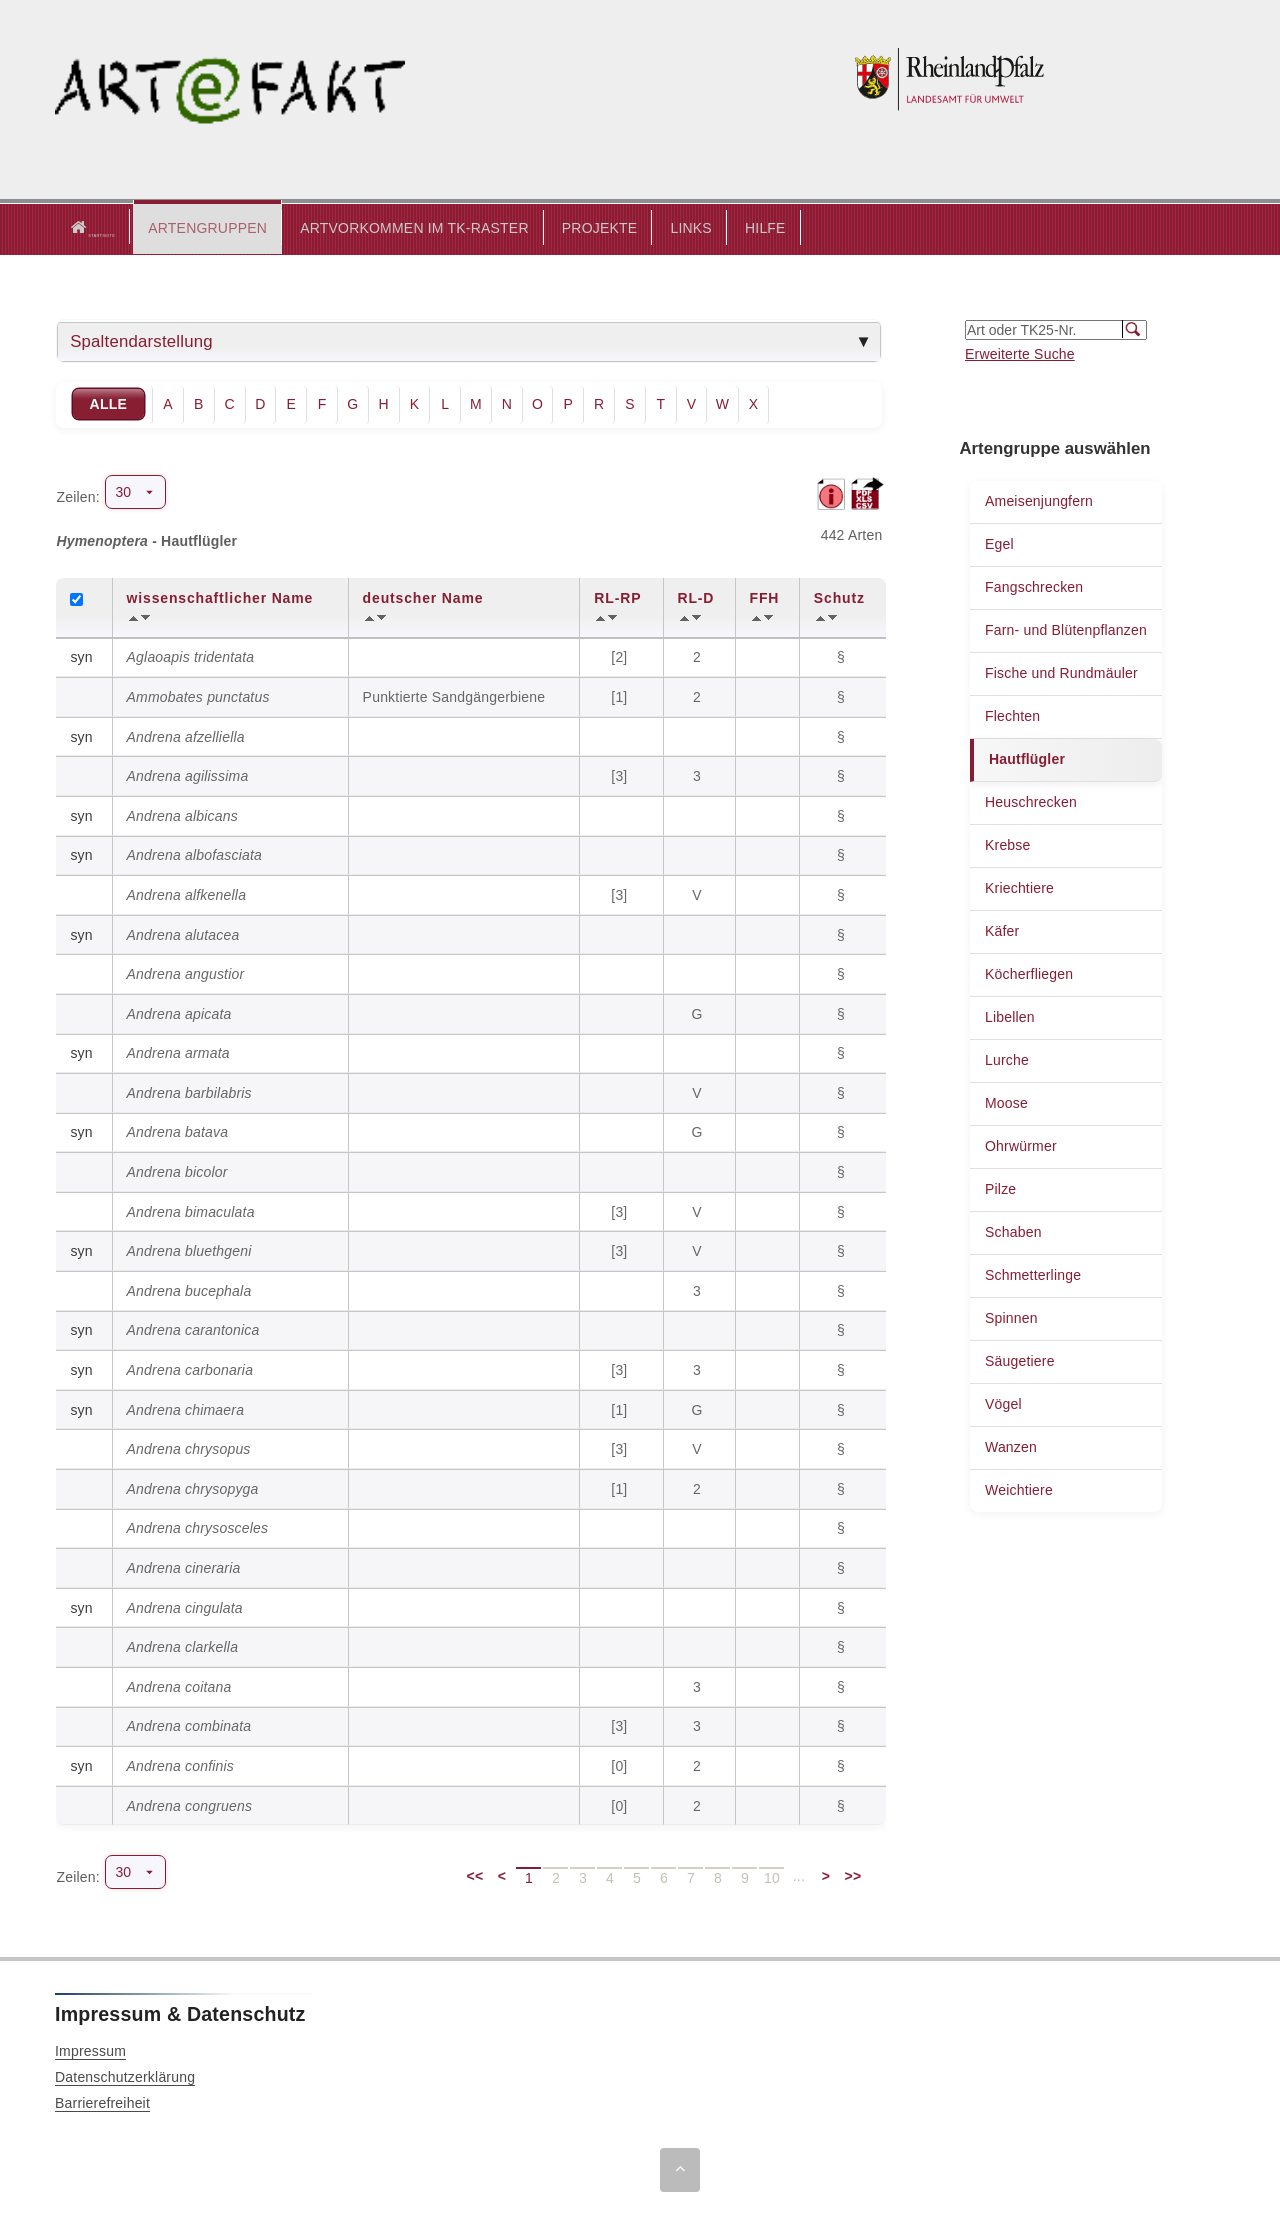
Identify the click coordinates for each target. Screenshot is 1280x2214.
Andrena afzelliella (186, 735)
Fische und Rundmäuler (1061, 672)
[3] (621, 775)
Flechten (1012, 715)
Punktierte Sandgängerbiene (454, 696)
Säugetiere (1020, 1360)
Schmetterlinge (1033, 1274)
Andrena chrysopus (189, 1448)
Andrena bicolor (177, 1171)
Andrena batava (178, 1131)
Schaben (1013, 1231)
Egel (999, 543)
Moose (1006, 1102)
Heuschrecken (1031, 801)
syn (81, 656)
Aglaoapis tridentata (191, 656)
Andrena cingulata (185, 1606)
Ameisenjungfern (1039, 500)
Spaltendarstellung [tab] (141, 340)
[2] (621, 656)
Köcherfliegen (1029, 973)
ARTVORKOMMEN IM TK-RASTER (389, 227)
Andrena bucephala (189, 1290)
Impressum (90, 2050)
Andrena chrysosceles (198, 1527)
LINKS (665, 227)
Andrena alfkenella (187, 894)
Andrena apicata (179, 1013)
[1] (621, 696)
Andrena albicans (182, 815)
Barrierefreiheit (102, 2102)
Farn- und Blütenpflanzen (1066, 629)
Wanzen (1011, 1446)
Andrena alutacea (183, 933)
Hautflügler (1027, 758)
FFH (765, 597)
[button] (182, 228)
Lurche (1007, 1059)
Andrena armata (178, 1052)
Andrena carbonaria (190, 1369)
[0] (621, 1765)
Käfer (1002, 930)
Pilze (1000, 1188)
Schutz (839, 597)
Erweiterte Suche (1020, 353)
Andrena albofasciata (195, 854)
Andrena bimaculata (191, 1211)
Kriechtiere (1019, 887)
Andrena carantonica (193, 1329)
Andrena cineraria (184, 1567)
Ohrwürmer (1021, 1145)
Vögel (1003, 1403)
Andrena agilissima (188, 775)
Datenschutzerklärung (125, 2076)
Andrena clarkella (183, 1646)
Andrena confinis (181, 1765)
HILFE (740, 227)
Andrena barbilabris (189, 1092)
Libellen (1010, 1016)
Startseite (79, 228)
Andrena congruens (190, 1804)
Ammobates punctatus (198, 696)
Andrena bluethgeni (189, 1250)
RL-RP (617, 597)
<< (475, 1875)
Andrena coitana (179, 1686)
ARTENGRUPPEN (182, 227)
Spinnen (1011, 1317)
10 (772, 1877)
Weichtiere (1019, 1489)
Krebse (1008, 844)
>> (853, 1875)
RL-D (696, 597)
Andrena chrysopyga (193, 1488)
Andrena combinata (189, 1725)
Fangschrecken (1034, 586)
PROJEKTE (575, 227)
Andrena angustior (186, 973)
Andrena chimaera (186, 1408)
